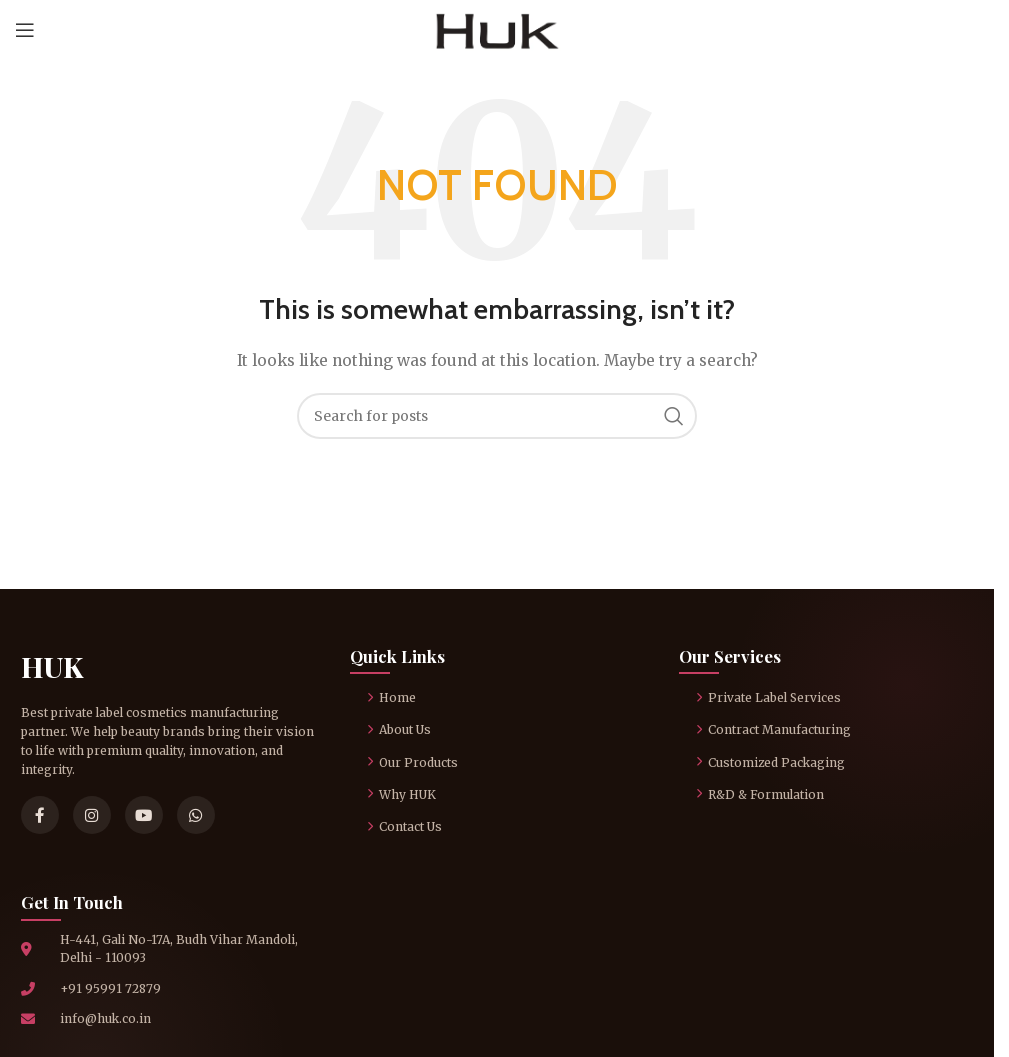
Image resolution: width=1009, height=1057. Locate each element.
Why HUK (401, 794)
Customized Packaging (770, 762)
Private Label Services (768, 697)
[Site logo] (497, 29)
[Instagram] (92, 815)
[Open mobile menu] (25, 30)
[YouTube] (144, 815)
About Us (399, 729)
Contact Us (404, 826)
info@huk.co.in (105, 1018)
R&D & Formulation (760, 794)
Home (391, 697)
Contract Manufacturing (773, 729)
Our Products (412, 762)
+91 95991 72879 (110, 988)
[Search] (497, 416)
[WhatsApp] (196, 815)
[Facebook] (40, 815)
